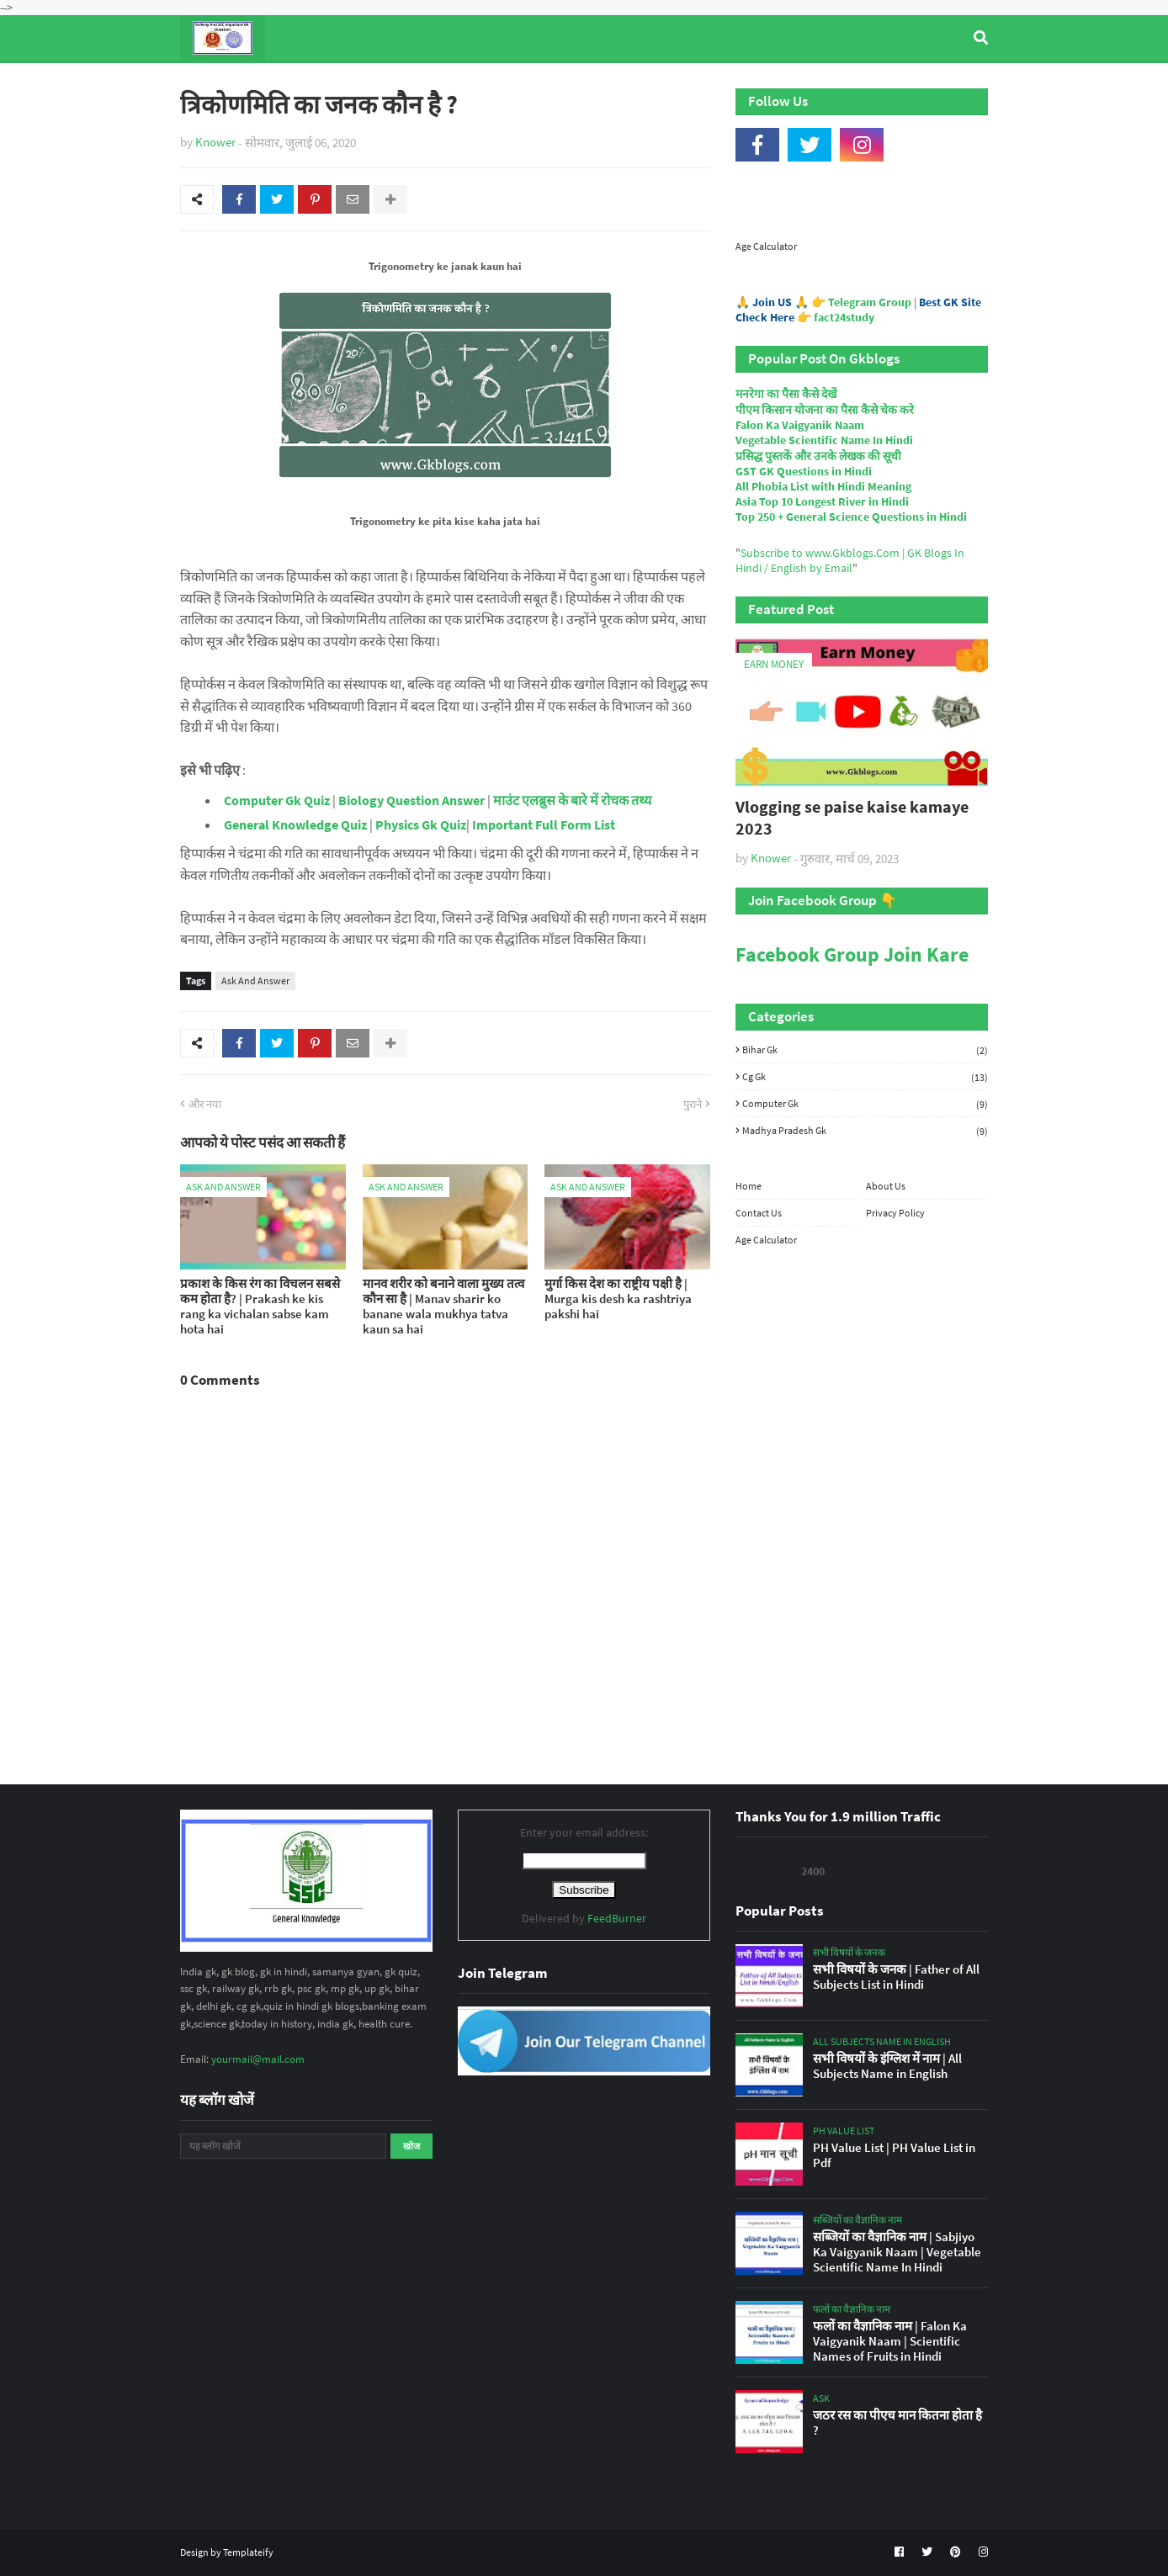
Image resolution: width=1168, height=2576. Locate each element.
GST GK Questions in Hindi (803, 471)
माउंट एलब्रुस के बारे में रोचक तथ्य (572, 800)
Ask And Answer (255, 980)
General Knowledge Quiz (295, 824)
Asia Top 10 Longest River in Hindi (822, 501)
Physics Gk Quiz (420, 824)
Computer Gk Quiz (277, 800)
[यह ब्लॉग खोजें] (283, 2146)
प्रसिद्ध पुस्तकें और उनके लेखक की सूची (818, 456)
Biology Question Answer (412, 800)
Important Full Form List (543, 824)
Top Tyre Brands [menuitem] (303, 83)
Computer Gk (865, 1103)
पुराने (692, 1104)
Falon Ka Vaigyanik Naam (799, 424)
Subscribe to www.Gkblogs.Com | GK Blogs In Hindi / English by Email (849, 560)
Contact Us (758, 1212)
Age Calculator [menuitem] (908, 83)
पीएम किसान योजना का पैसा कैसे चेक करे (824, 409)
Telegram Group (869, 302)
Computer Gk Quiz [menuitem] (592, 83)
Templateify (248, 2552)
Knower (215, 142)
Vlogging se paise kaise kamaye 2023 (852, 817)
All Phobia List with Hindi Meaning (823, 486)
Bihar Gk (865, 1050)
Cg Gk (865, 1077)
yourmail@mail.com (258, 2059)
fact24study (844, 317)
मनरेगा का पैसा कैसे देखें (785, 393)
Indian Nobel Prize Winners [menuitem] (755, 83)
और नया (204, 1104)
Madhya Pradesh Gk (865, 1130)
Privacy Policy (895, 1212)
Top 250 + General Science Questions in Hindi (851, 516)
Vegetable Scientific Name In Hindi (824, 440)
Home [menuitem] (211, 83)
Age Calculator (766, 246)
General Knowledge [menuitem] (439, 83)
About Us (885, 1185)
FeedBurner (616, 1918)
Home (748, 1185)
